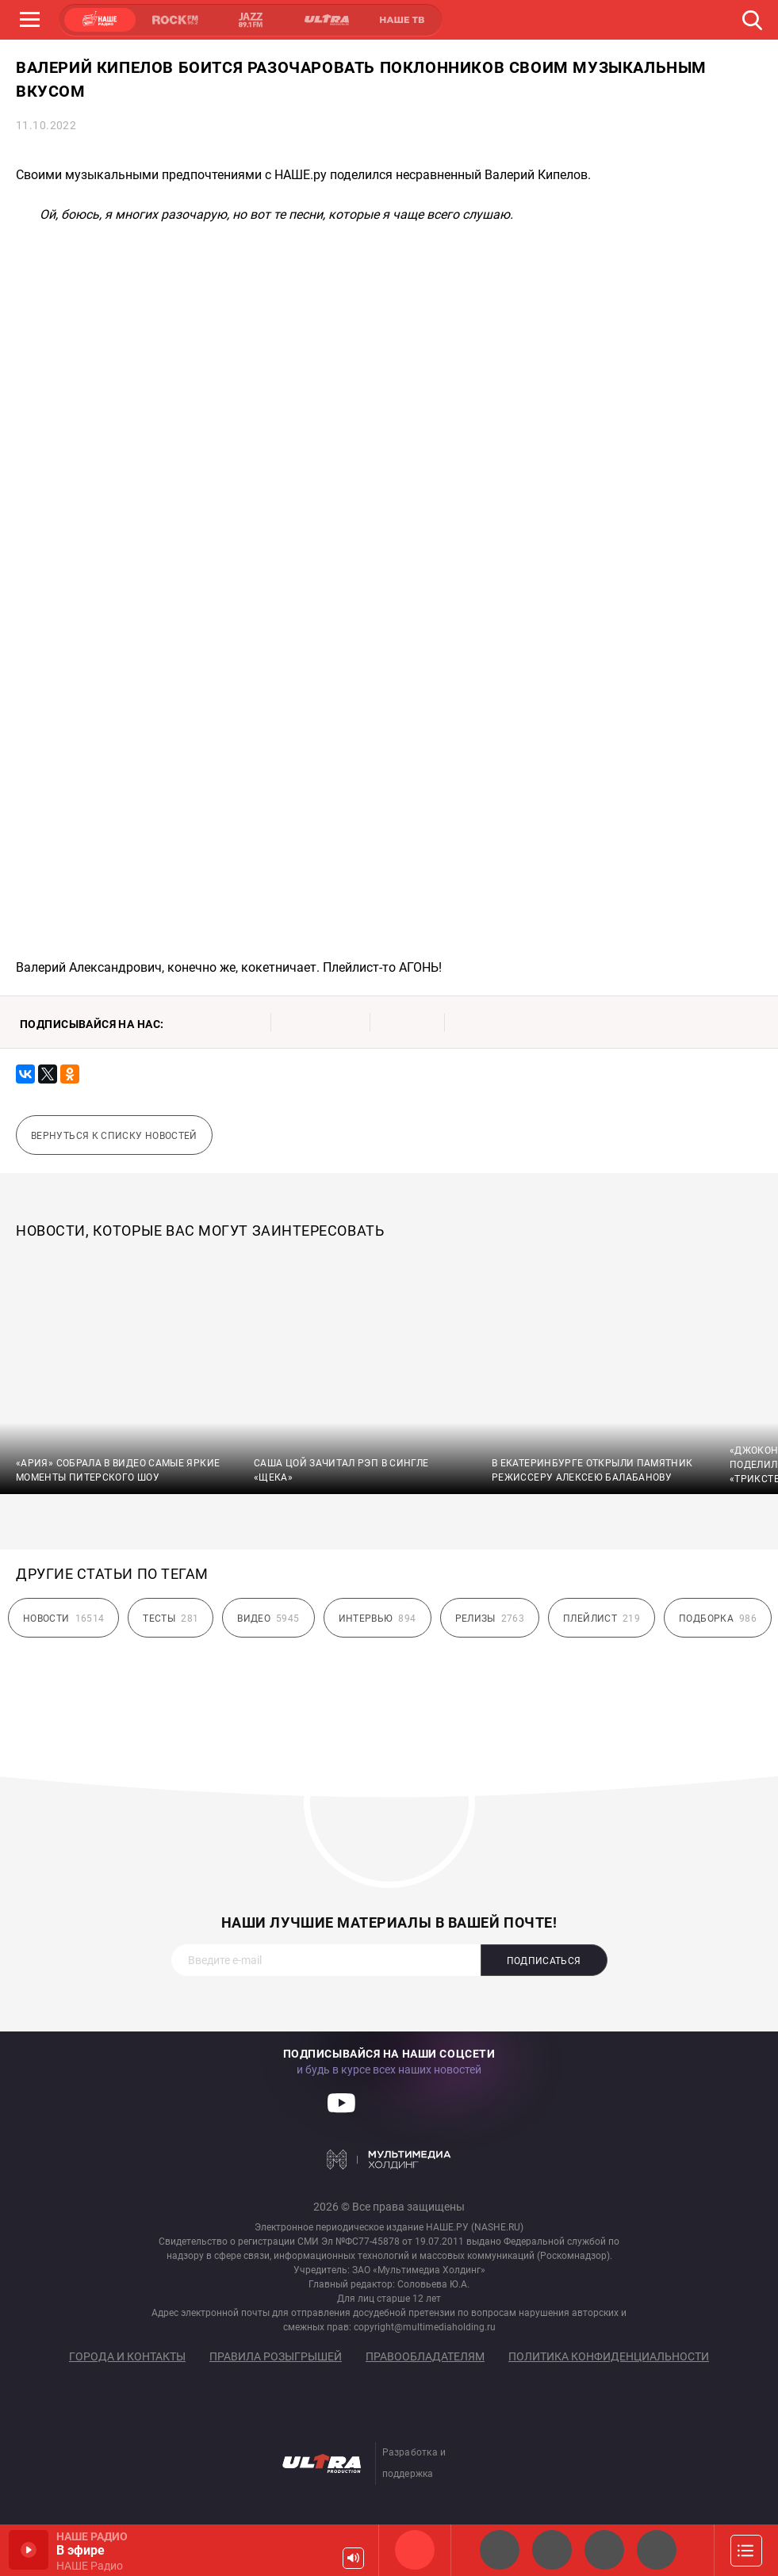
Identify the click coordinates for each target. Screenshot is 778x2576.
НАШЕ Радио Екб (604, 2550)
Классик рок (656, 2550)
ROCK (175, 20)
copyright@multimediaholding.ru (425, 2327)
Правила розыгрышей (275, 2356)
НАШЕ (100, 20)
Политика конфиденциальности (608, 2356)
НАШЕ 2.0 (499, 2550)
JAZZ (250, 20)
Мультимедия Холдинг (389, 2159)
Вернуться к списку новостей (114, 1135)
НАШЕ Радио (415, 2550)
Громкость (353, 2558)
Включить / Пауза (28, 2550)
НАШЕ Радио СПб (552, 2550)
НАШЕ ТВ (401, 20)
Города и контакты (127, 2356)
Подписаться (544, 1960)
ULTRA (326, 20)
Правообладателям (425, 2356)
